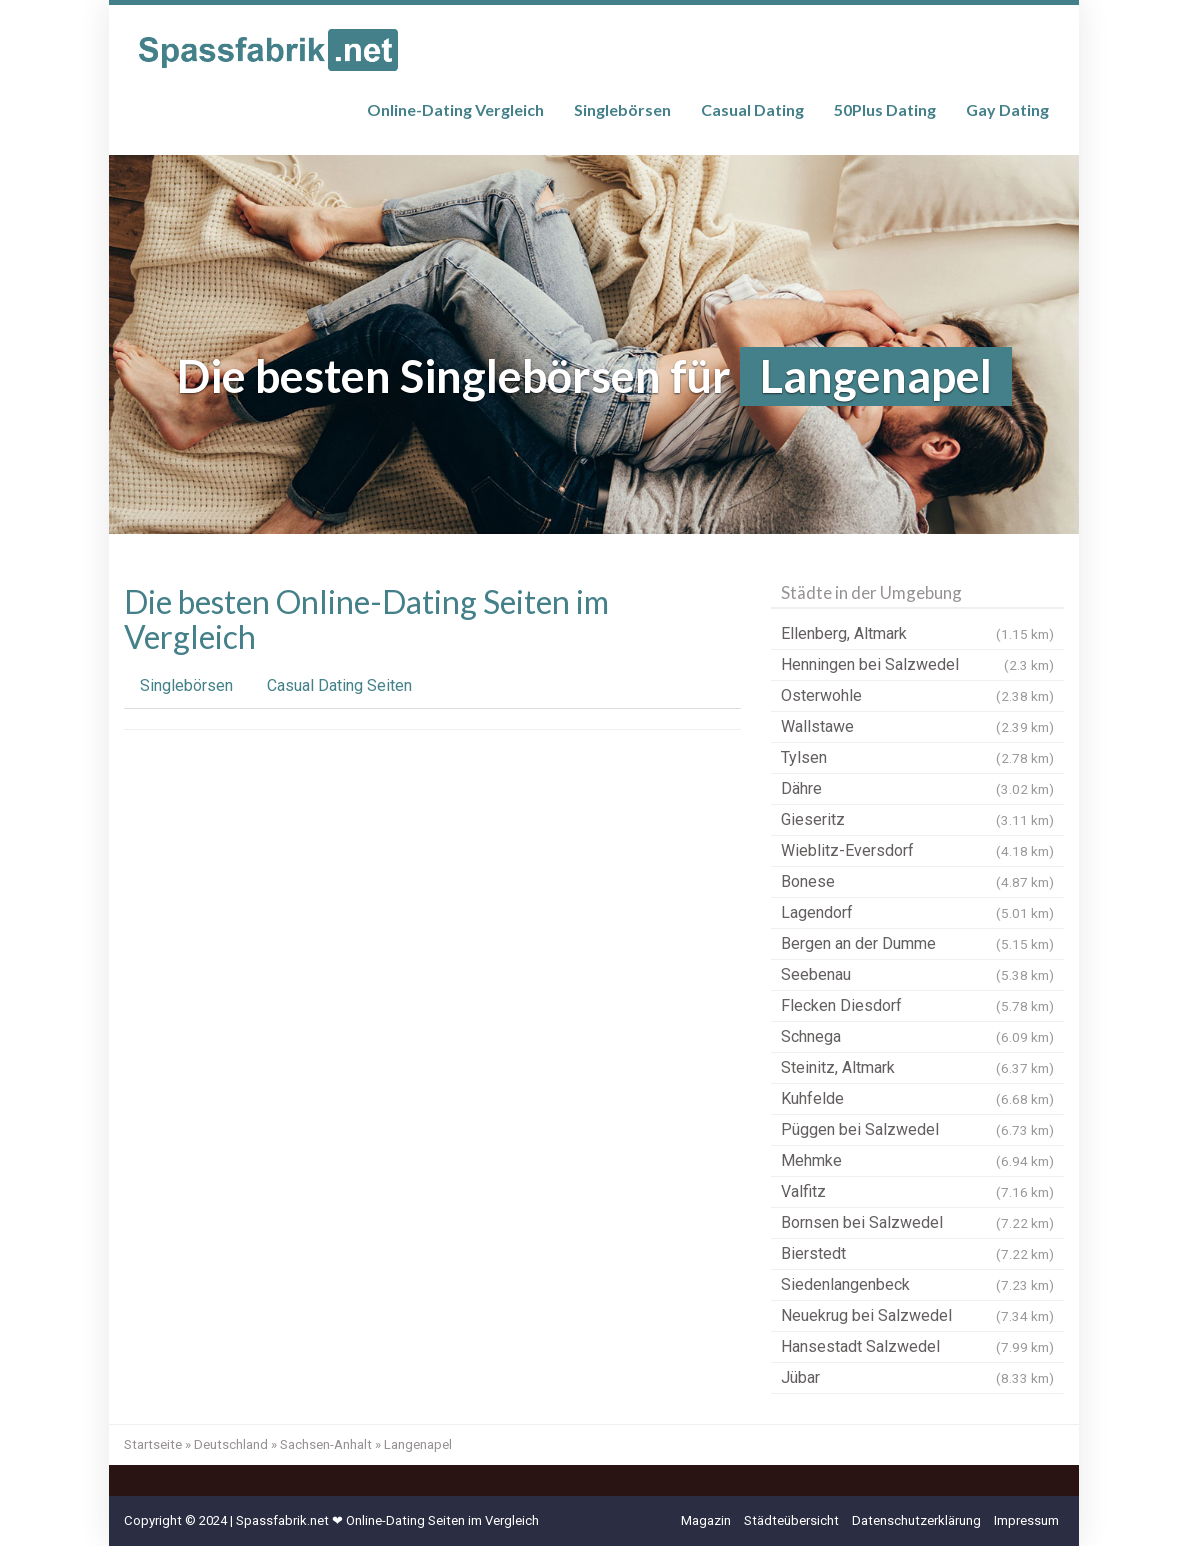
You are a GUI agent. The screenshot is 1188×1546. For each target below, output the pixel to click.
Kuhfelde (917, 1099)
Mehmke (917, 1161)
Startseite (153, 1444)
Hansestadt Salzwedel (917, 1347)
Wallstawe (917, 727)
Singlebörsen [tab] (186, 685)
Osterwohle (917, 696)
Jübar (917, 1378)
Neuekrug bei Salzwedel (917, 1316)
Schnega (917, 1037)
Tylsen (917, 758)
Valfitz (917, 1192)
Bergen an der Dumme (917, 944)
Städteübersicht (791, 1520)
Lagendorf (917, 913)
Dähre (917, 789)
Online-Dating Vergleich (455, 109)
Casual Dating (752, 109)
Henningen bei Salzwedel (917, 665)
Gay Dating (1007, 109)
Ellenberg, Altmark (917, 634)
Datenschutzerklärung (916, 1520)
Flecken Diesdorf (917, 1006)
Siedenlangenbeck (917, 1285)
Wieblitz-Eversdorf (917, 851)
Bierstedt (917, 1254)
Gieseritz (917, 820)
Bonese (917, 882)
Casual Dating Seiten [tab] (339, 685)
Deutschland (231, 1444)
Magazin (706, 1520)
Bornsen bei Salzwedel (917, 1223)
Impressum (1026, 1520)
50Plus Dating (885, 109)
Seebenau (917, 975)
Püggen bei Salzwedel (917, 1130)
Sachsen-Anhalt (326, 1444)
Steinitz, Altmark (917, 1068)
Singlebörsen (622, 109)
